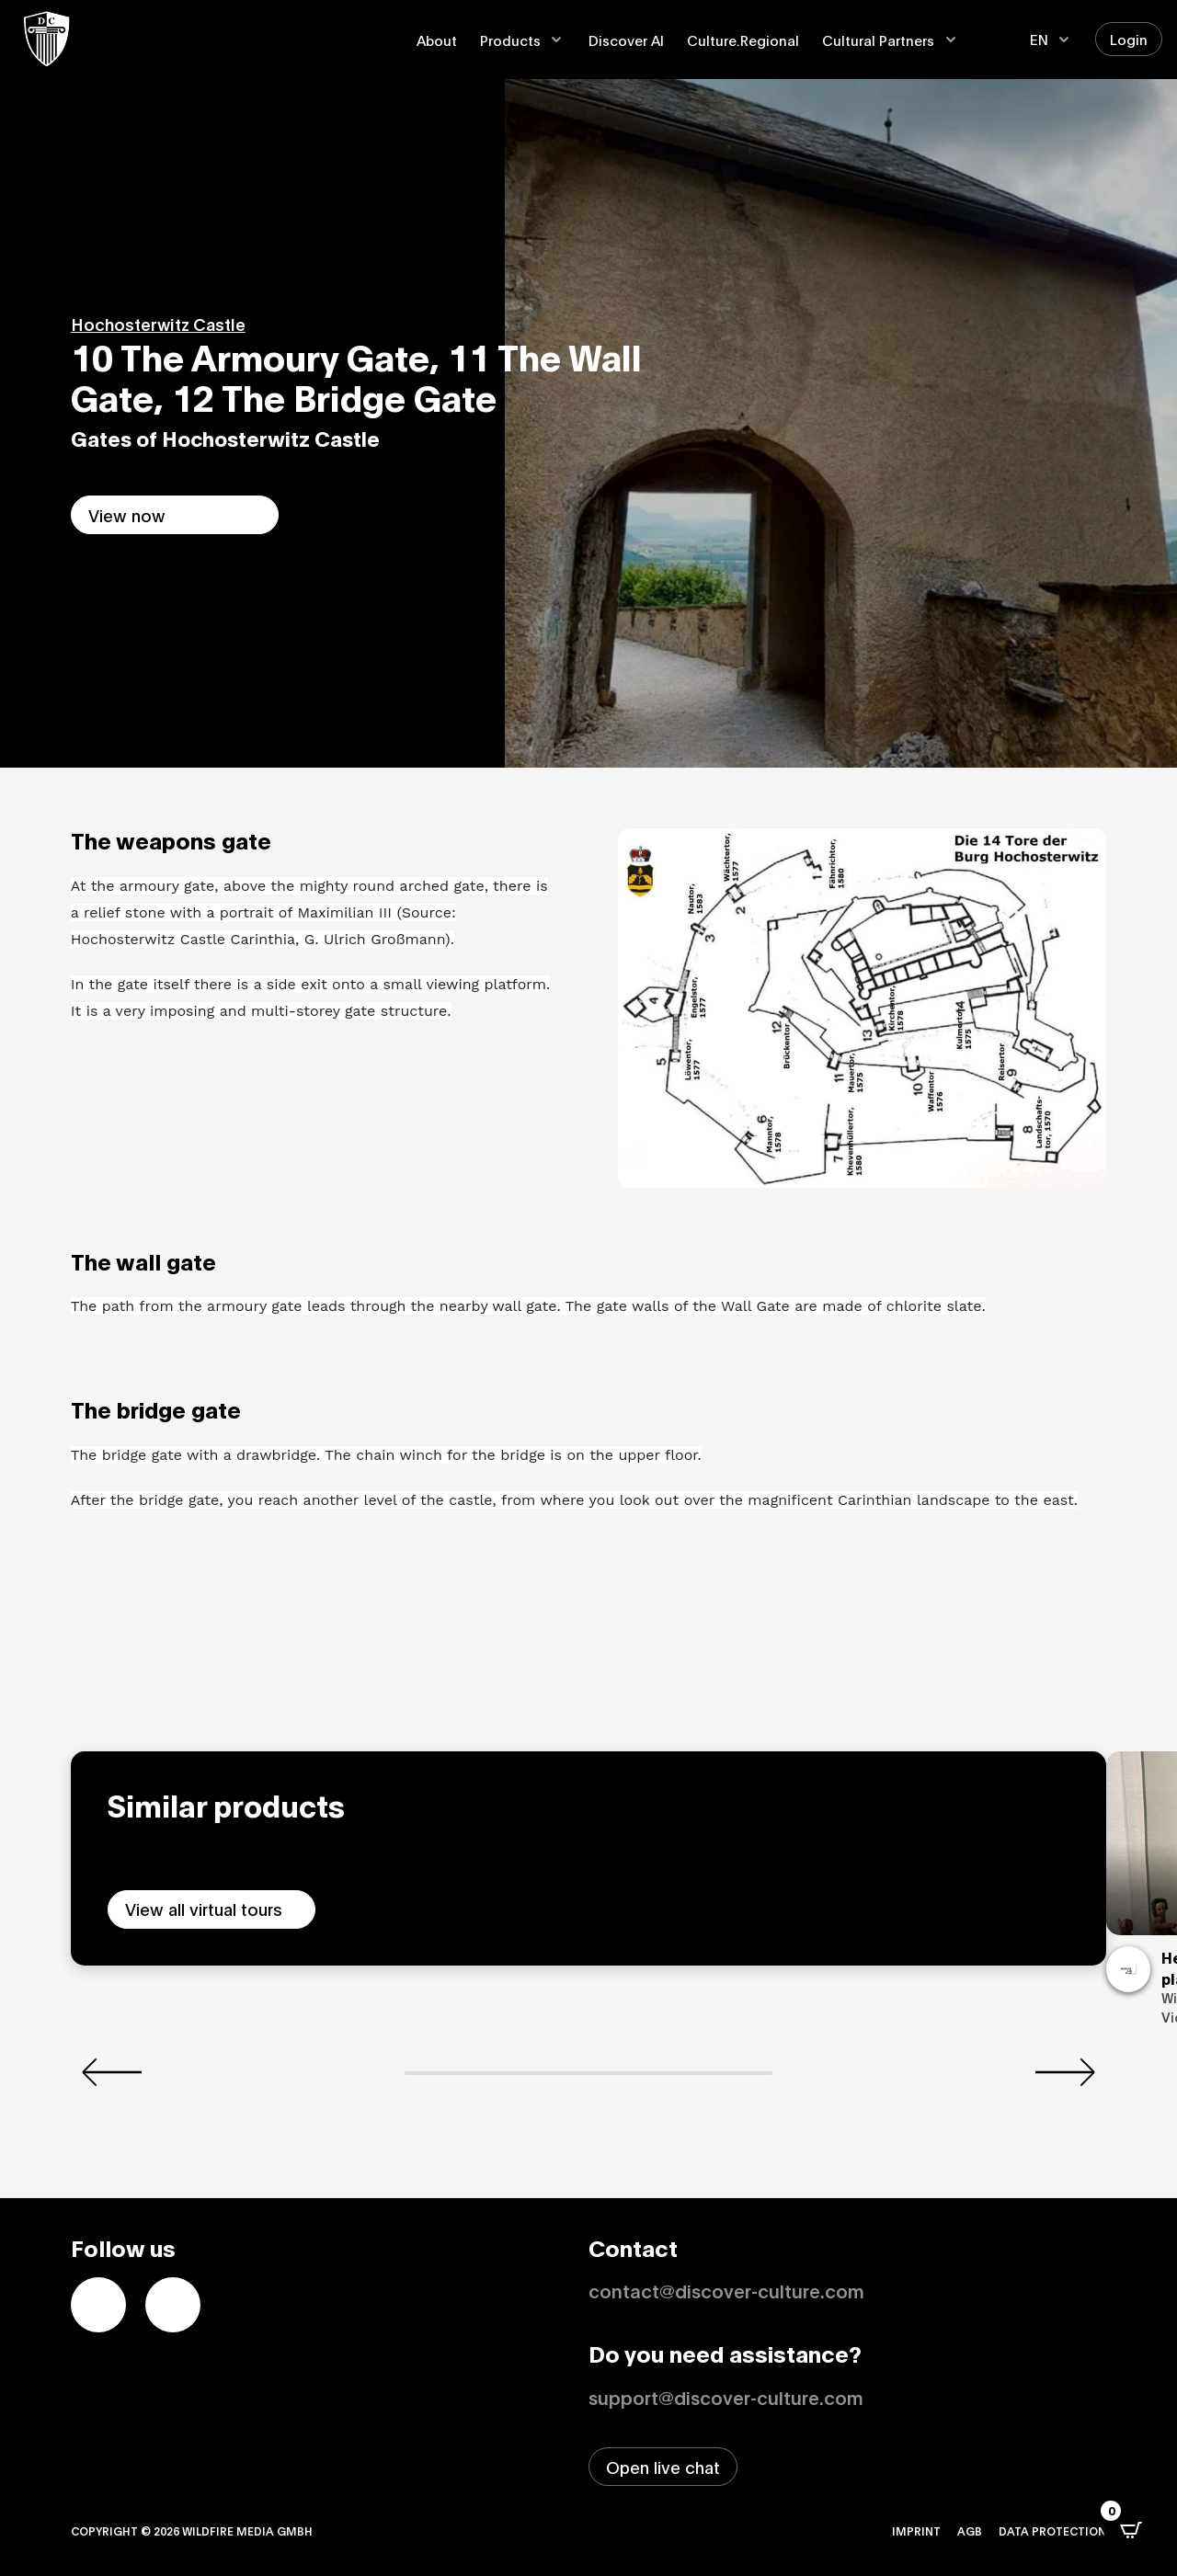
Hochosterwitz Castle (158, 324)
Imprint (916, 2530)
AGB (969, 2530)
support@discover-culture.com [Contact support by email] (725, 2397)
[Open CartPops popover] (1131, 2530)
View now (127, 515)
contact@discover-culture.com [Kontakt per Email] (726, 2290)
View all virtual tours (203, 1909)
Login (1129, 38)
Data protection (1052, 2530)
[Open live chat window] (662, 2466)
